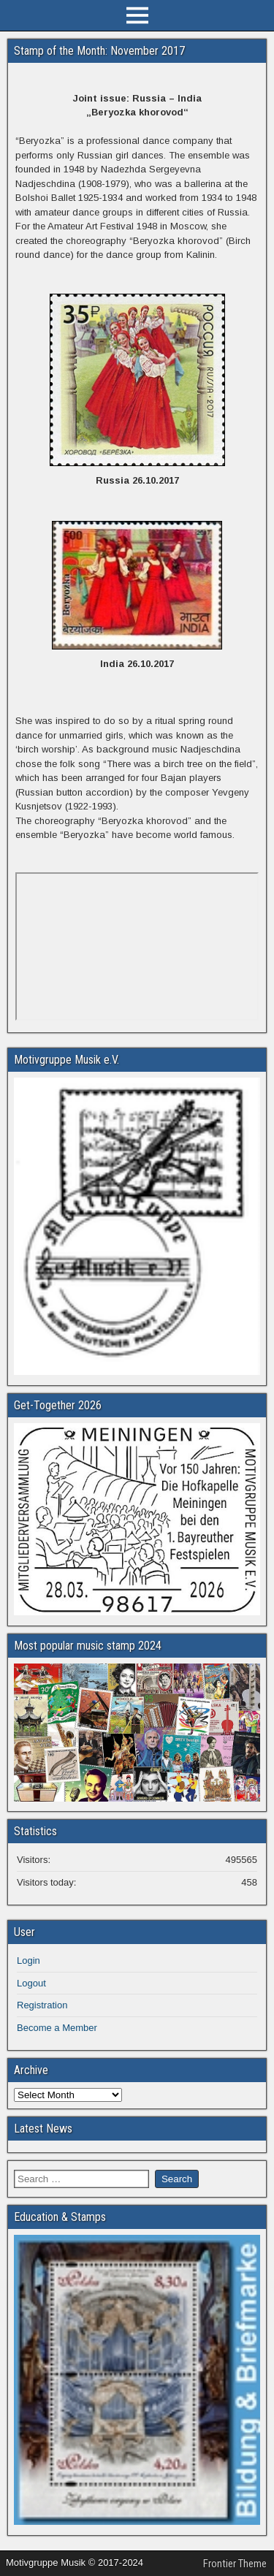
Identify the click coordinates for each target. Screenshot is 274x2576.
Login (28, 1960)
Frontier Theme (235, 2563)
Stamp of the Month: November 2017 (99, 51)
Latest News (43, 2128)
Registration (42, 2005)
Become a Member (57, 2027)
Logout (31, 1983)
